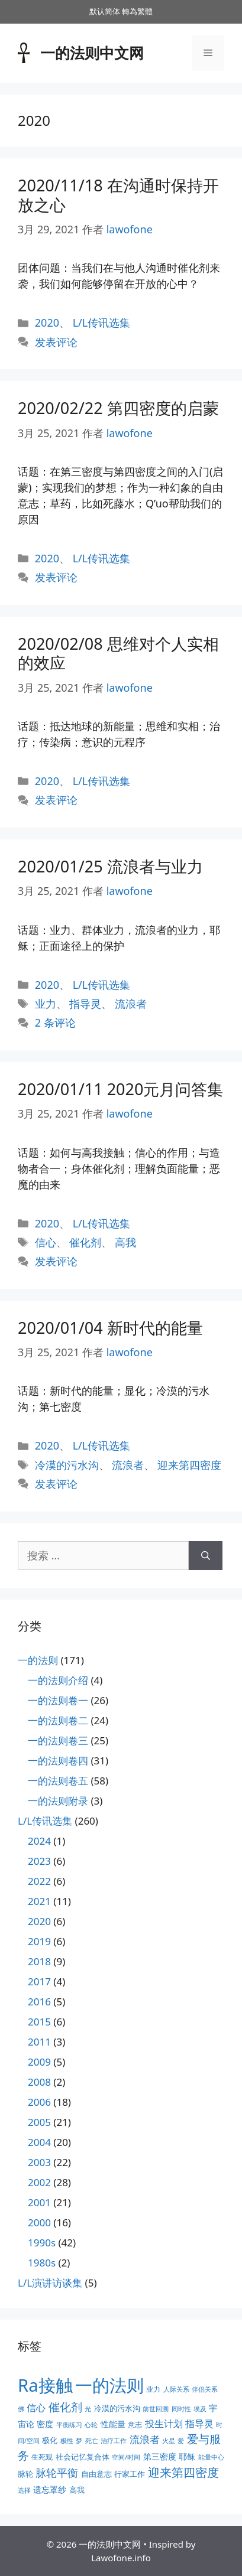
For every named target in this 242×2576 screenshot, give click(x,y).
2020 (47, 322)
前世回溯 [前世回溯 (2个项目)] (156, 2409)
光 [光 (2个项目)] (88, 2409)
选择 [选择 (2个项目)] (24, 2490)
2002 (39, 2182)
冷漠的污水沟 (67, 1465)
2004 (39, 2142)
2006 (39, 2102)
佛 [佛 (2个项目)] (21, 2409)
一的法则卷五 (58, 1780)
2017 (39, 1981)
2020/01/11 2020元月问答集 (120, 1089)
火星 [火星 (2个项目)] (168, 2441)
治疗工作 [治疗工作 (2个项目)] (114, 2441)
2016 (39, 2001)
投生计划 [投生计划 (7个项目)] (164, 2423)
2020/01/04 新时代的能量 (110, 1328)
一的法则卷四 (58, 1760)
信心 (45, 1242)
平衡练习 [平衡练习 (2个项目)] (69, 2425)
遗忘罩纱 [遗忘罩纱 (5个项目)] (49, 2489)
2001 (39, 2202)
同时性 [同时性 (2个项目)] (181, 2409)
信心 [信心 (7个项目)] (36, 2407)
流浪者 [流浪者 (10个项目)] (145, 2439)
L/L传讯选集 (102, 322)
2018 (39, 1961)
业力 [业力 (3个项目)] (153, 2389)
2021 (39, 1901)
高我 (125, 1242)
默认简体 (104, 11)
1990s (42, 2242)
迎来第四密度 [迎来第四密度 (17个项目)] (183, 2472)
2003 (39, 2162)
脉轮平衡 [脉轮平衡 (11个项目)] (57, 2473)
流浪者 (131, 1003)
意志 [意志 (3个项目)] (135, 2424)
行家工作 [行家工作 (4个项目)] (129, 2473)
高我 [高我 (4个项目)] (77, 2489)
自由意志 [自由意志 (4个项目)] (96, 2473)
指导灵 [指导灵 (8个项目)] (199, 2423)
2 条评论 (55, 1022)
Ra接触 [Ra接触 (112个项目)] (45, 2385)
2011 (39, 2042)
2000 (39, 2222)
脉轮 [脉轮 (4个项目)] (25, 2473)
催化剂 (85, 1242)
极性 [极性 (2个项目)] (66, 2441)
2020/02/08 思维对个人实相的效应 (118, 653)
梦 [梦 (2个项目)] (79, 2441)
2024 (39, 1841)
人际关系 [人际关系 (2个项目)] (176, 2389)
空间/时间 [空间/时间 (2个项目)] (126, 2457)
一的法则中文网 (92, 53)
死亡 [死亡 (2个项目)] (91, 2441)
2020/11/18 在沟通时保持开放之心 (118, 194)
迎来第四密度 (189, 1465)
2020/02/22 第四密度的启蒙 (118, 408)
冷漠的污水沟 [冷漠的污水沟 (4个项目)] (117, 2408)
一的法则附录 (58, 1801)
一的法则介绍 (58, 1680)
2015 (39, 2021)
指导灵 (85, 1003)
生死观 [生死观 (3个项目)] (42, 2457)
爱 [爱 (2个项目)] (181, 2441)
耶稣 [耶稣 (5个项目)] (187, 2456)
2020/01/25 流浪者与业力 (110, 866)
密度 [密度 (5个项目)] (45, 2424)
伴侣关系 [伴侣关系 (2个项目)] (205, 2389)
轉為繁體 (137, 11)
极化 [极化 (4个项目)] (49, 2440)
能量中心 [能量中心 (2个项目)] (211, 2457)
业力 (45, 1003)
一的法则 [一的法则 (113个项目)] (109, 2385)
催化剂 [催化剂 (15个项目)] (65, 2407)
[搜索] (205, 1555)
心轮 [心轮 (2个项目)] (91, 2425)
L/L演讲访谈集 (50, 2283)
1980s (42, 2262)
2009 (39, 2062)
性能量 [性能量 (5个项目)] (113, 2424)
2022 (39, 1881)
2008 (39, 2082)
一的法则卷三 (58, 1740)
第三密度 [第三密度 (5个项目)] (159, 2456)
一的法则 (38, 1660)
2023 (39, 1861)
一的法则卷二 (58, 1720)
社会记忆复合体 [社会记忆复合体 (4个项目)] (82, 2456)
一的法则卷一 (58, 1700)
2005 (39, 2122)
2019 (39, 1941)
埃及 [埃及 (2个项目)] (199, 2409)
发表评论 (56, 342)
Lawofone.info (121, 2558)
